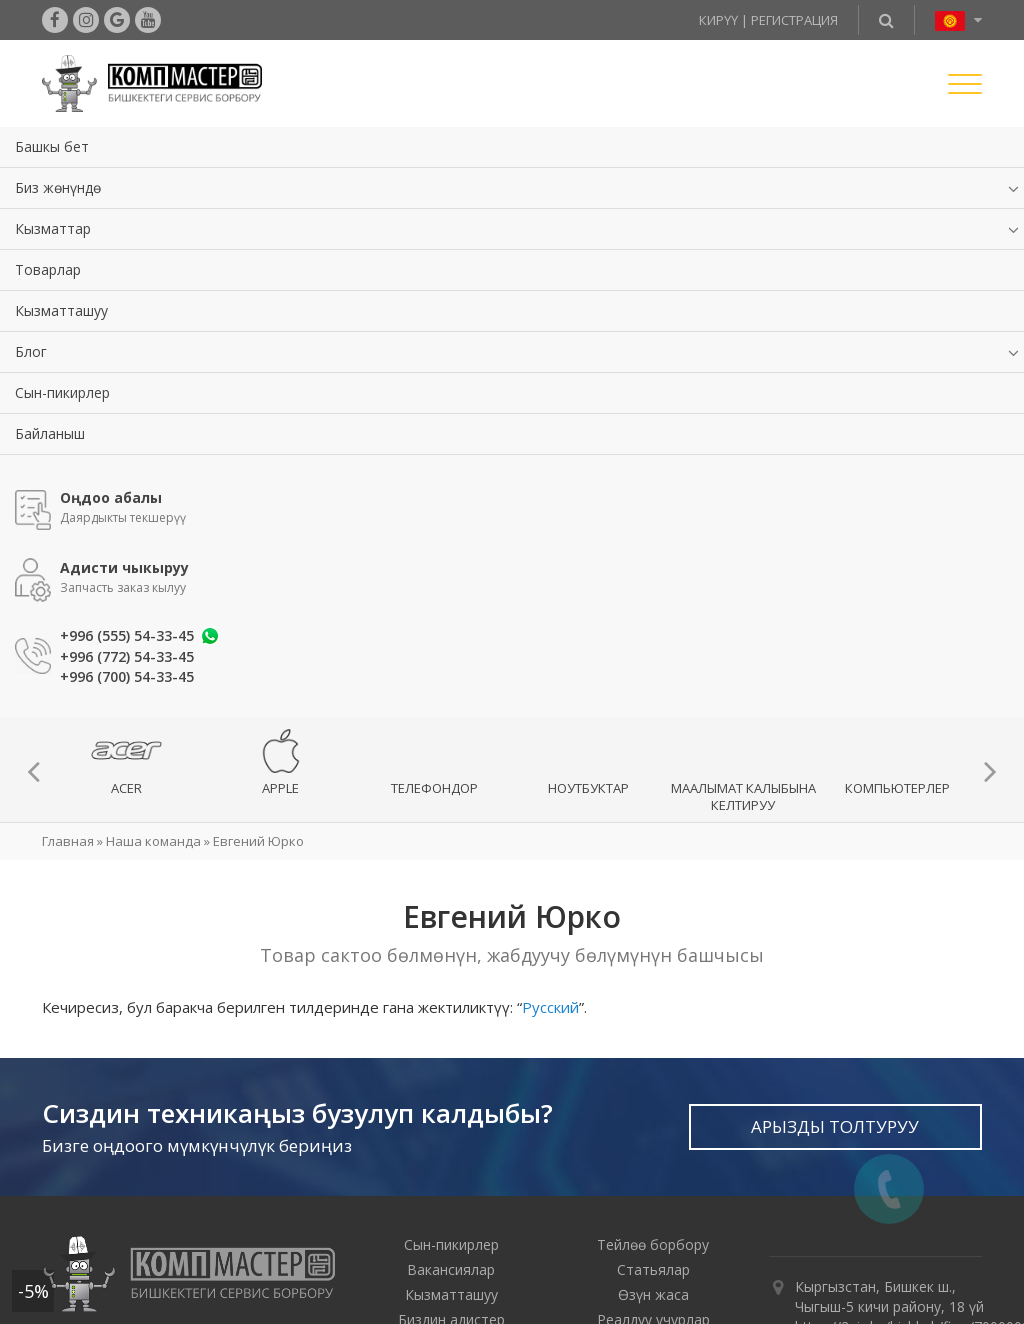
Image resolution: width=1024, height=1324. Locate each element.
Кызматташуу (61, 310)
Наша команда (153, 841)
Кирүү (718, 20)
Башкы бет (52, 146)
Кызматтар (53, 228)
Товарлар (48, 269)
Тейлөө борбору (653, 1244)
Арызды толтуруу (835, 1126)
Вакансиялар (451, 1269)
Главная (68, 841)
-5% (33, 1291)
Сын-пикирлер (62, 392)
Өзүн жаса (653, 1294)
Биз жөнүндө (58, 187)
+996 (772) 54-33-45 (127, 657)
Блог (31, 351)
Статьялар (653, 1269)
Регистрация (794, 20)
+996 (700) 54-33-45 (127, 677)
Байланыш (50, 433)
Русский (550, 1007)
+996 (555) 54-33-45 (127, 636)
